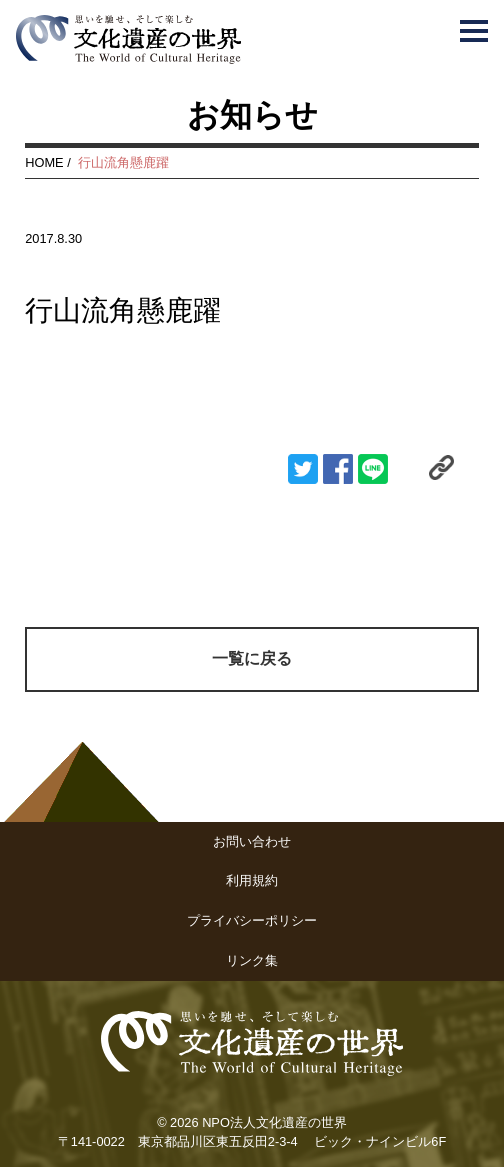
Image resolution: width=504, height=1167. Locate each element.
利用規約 (252, 880)
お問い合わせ (252, 841)
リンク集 (252, 960)
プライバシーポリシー (252, 920)
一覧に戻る (252, 658)
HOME (44, 162)
